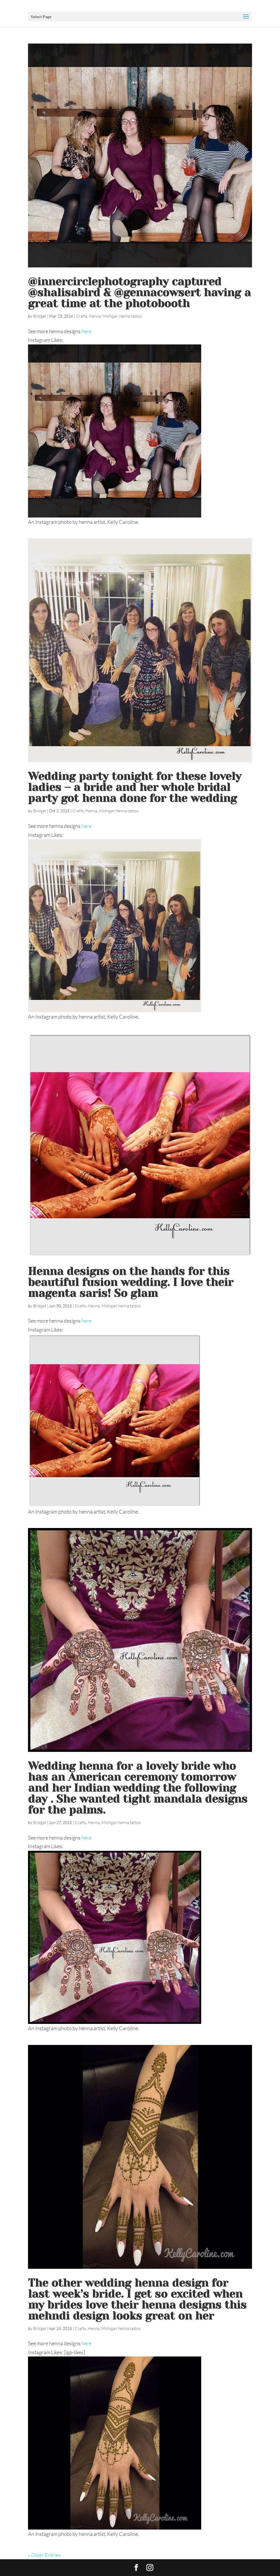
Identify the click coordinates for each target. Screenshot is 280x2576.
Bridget (39, 316)
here (86, 331)
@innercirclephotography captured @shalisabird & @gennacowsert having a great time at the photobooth (139, 292)
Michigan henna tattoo (122, 316)
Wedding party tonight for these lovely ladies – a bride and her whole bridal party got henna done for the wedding (134, 787)
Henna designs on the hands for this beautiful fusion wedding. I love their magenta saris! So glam (130, 1282)
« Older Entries (44, 2555)
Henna (95, 316)
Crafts (81, 316)
